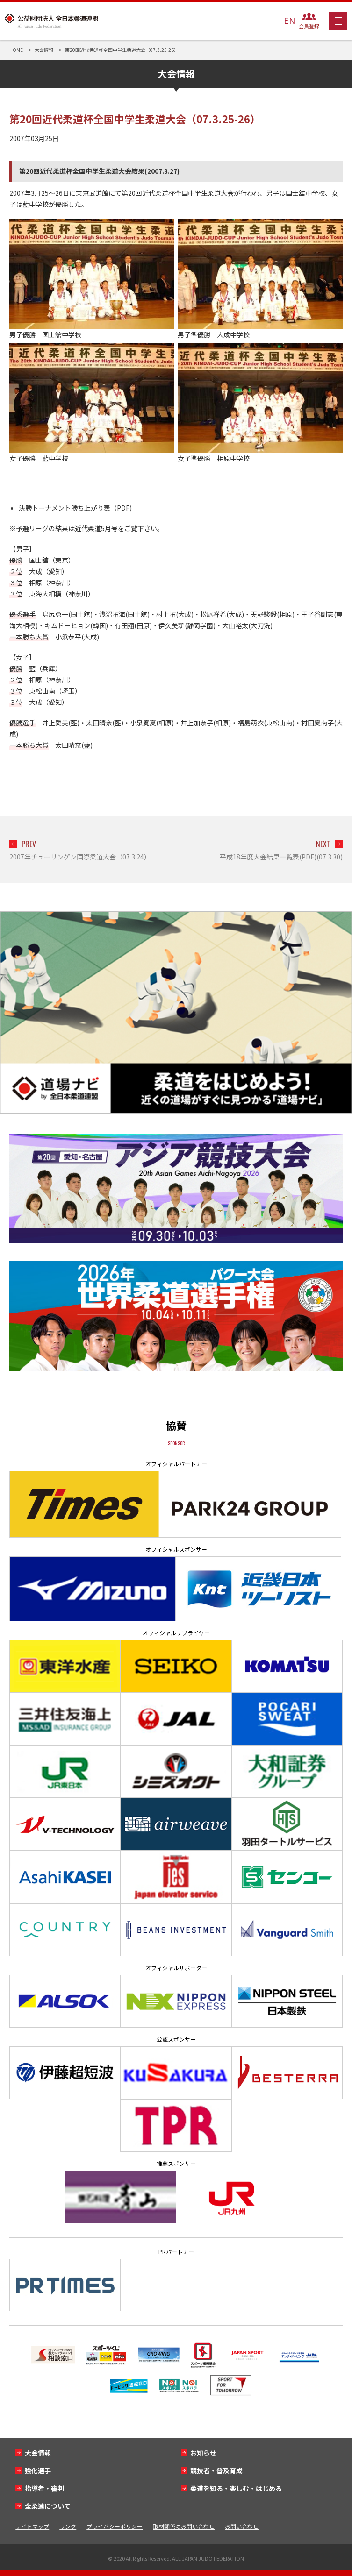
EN (289, 20)
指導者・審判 (44, 2488)
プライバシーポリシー (114, 2526)
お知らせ (203, 2452)
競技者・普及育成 (216, 2470)
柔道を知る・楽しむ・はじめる (236, 2488)
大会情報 (38, 2452)
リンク (67, 2526)
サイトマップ (32, 2526)
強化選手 (38, 2470)
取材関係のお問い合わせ (184, 2526)
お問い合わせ (242, 2526)
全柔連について (48, 2506)
